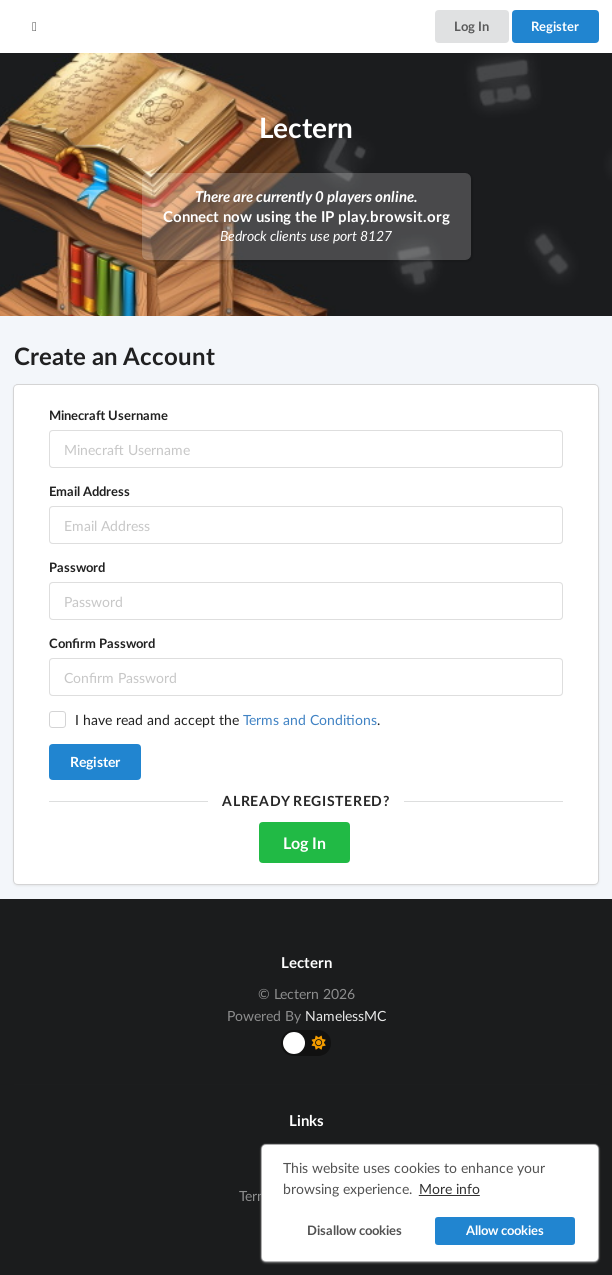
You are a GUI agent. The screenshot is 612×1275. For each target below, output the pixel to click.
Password (77, 567)
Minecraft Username (108, 415)
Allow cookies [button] (505, 1230)
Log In (471, 26)
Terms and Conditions (310, 719)
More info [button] (449, 1188)
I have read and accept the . (227, 719)
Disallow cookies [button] (354, 1230)
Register (555, 26)
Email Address (89, 491)
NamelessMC (345, 1015)
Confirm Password (102, 643)
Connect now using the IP (306, 216)
